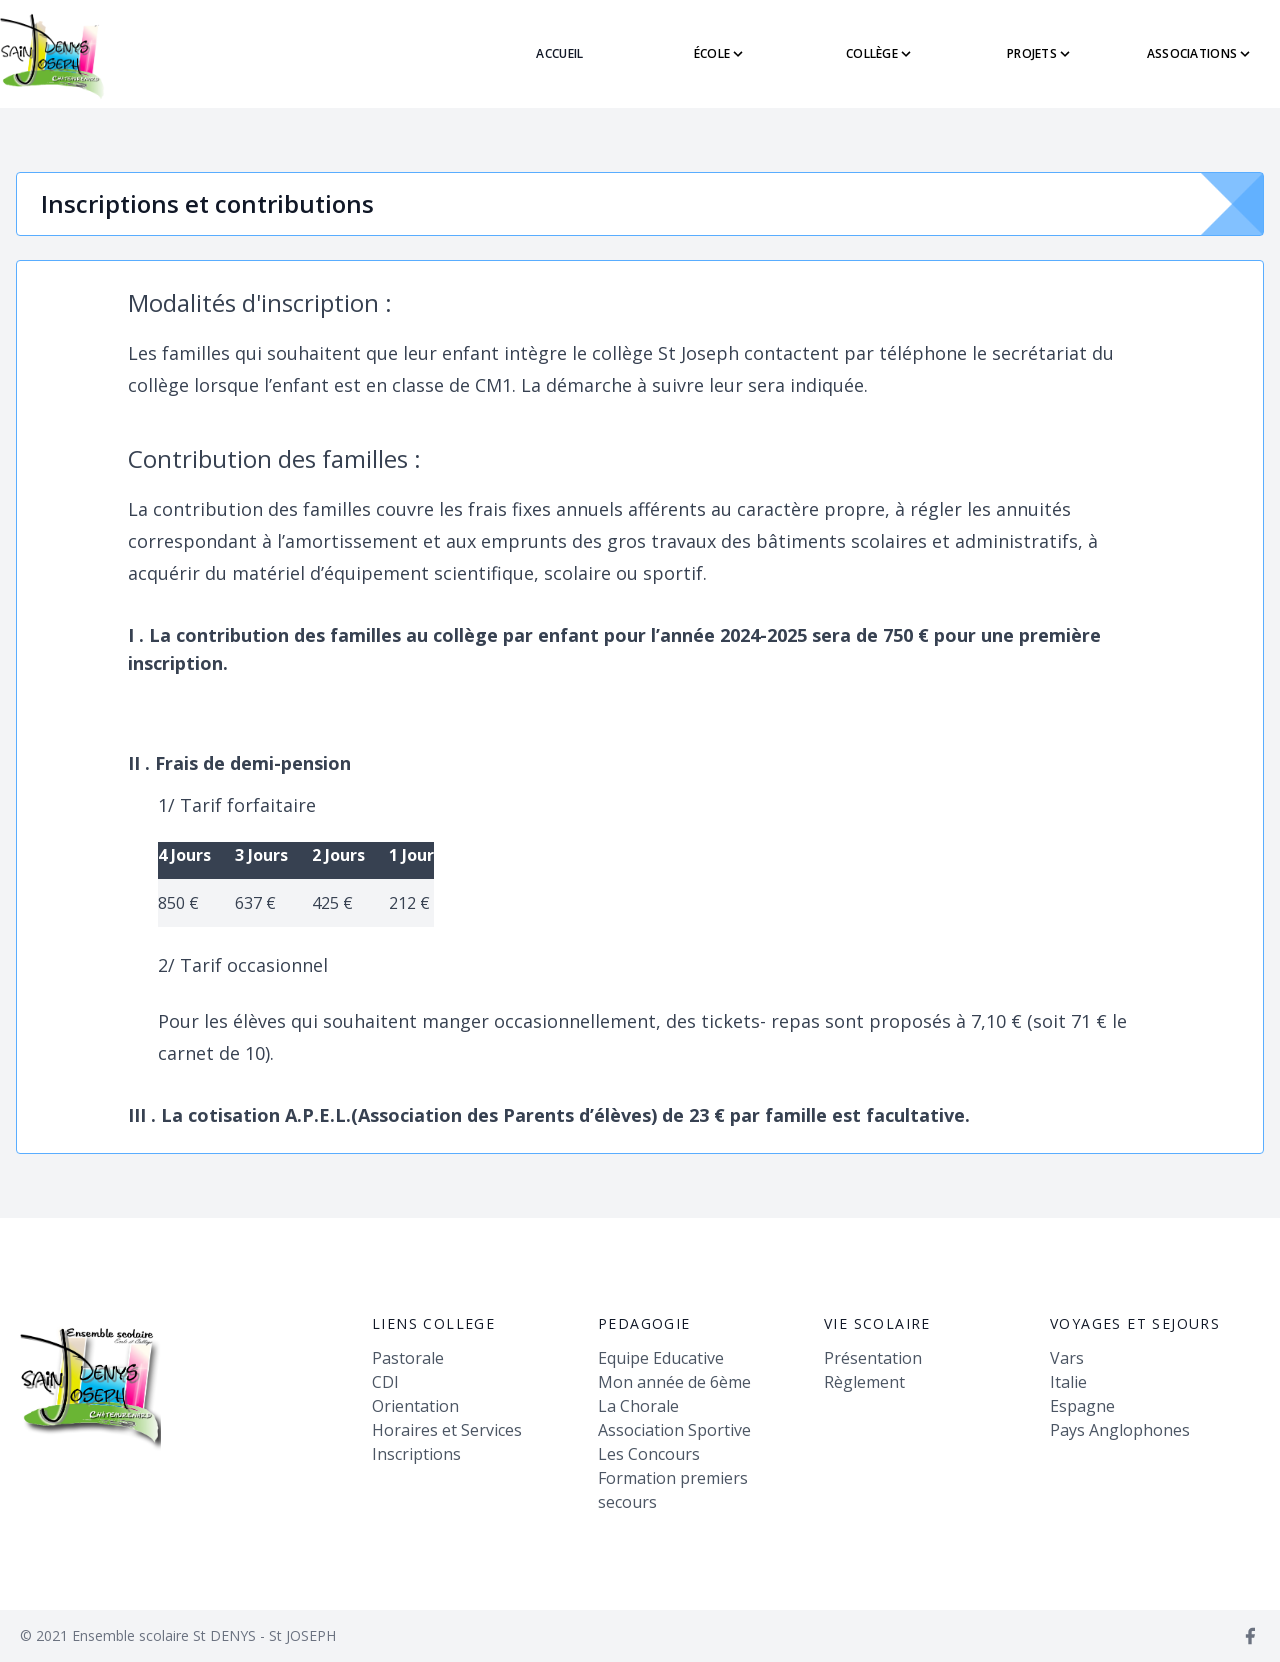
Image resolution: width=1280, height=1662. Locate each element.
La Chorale (638, 1406)
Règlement (864, 1382)
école (720, 53)
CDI (385, 1382)
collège (880, 53)
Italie (1068, 1382)
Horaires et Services (447, 1430)
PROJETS (1040, 53)
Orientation (415, 1406)
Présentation (873, 1358)
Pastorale (408, 1358)
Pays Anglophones (1120, 1430)
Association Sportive (674, 1430)
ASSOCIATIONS (1200, 53)
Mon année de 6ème (674, 1382)
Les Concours (649, 1454)
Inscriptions (416, 1454)
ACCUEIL (559, 53)
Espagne (1082, 1406)
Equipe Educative (661, 1358)
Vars (1067, 1358)
